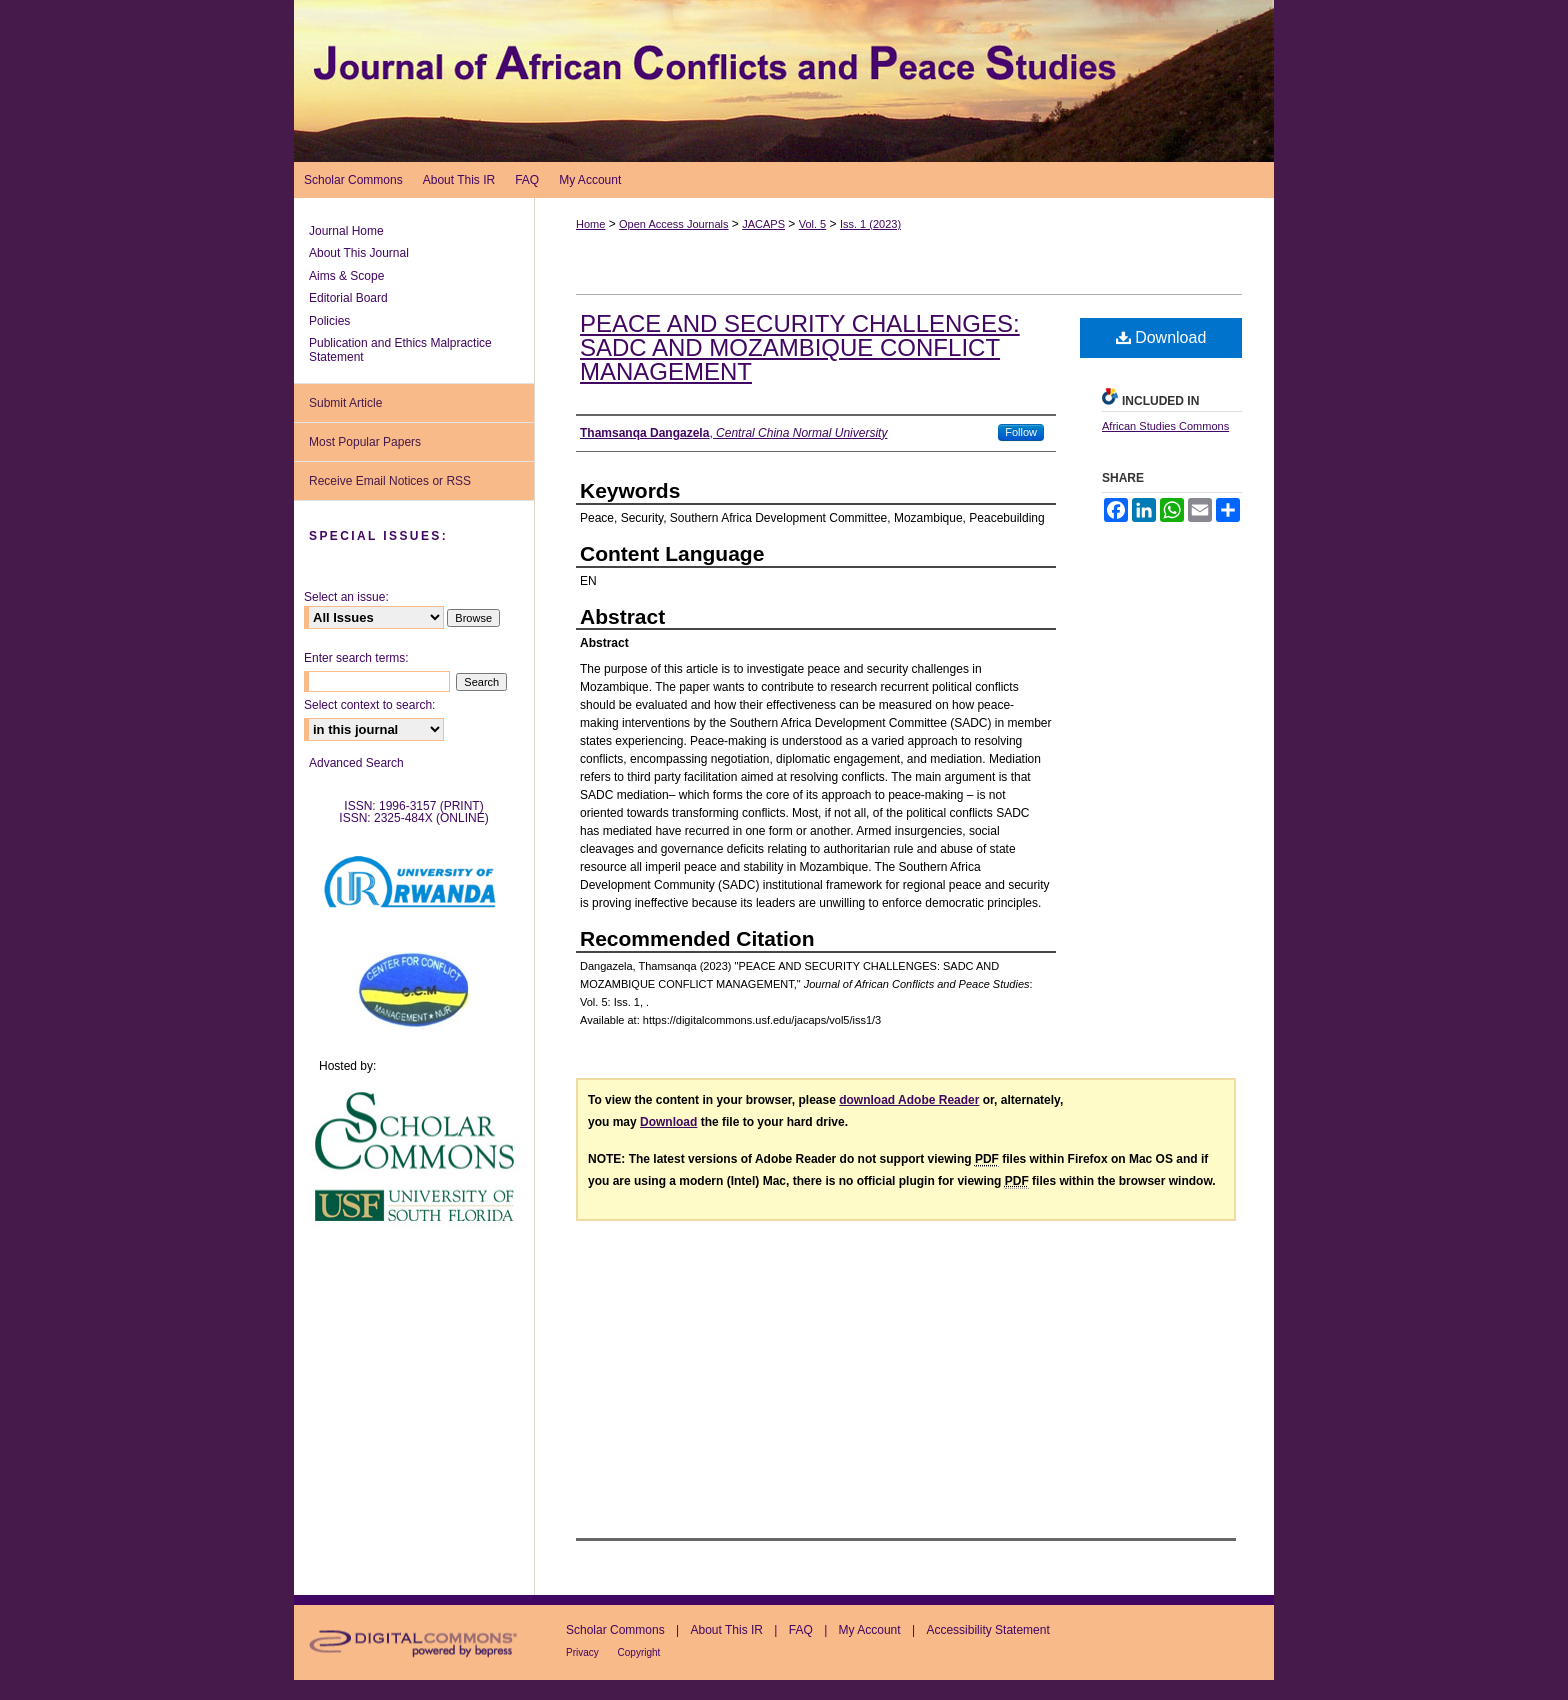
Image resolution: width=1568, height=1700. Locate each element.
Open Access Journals (673, 224)
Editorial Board (348, 298)
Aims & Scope (346, 276)
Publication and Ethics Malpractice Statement (400, 350)
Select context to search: (369, 705)
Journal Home (346, 231)
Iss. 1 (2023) (870, 224)
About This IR (729, 1630)
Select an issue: (346, 597)
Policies (329, 321)
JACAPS (763, 224)
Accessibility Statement (987, 1630)
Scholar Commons (617, 1630)
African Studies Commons (1165, 426)
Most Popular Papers (365, 442)
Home (590, 224)
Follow (1021, 432)
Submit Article (345, 403)
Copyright (639, 1652)
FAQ (802, 1630)
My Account (871, 1630)
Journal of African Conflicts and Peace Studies (784, 81)
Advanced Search (356, 763)
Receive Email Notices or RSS (390, 481)
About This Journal (359, 253)
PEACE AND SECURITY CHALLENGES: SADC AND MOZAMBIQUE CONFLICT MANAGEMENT (800, 347)
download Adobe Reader (909, 1100)
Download (1161, 337)
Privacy (584, 1652)
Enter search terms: (356, 658)
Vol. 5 (813, 224)
